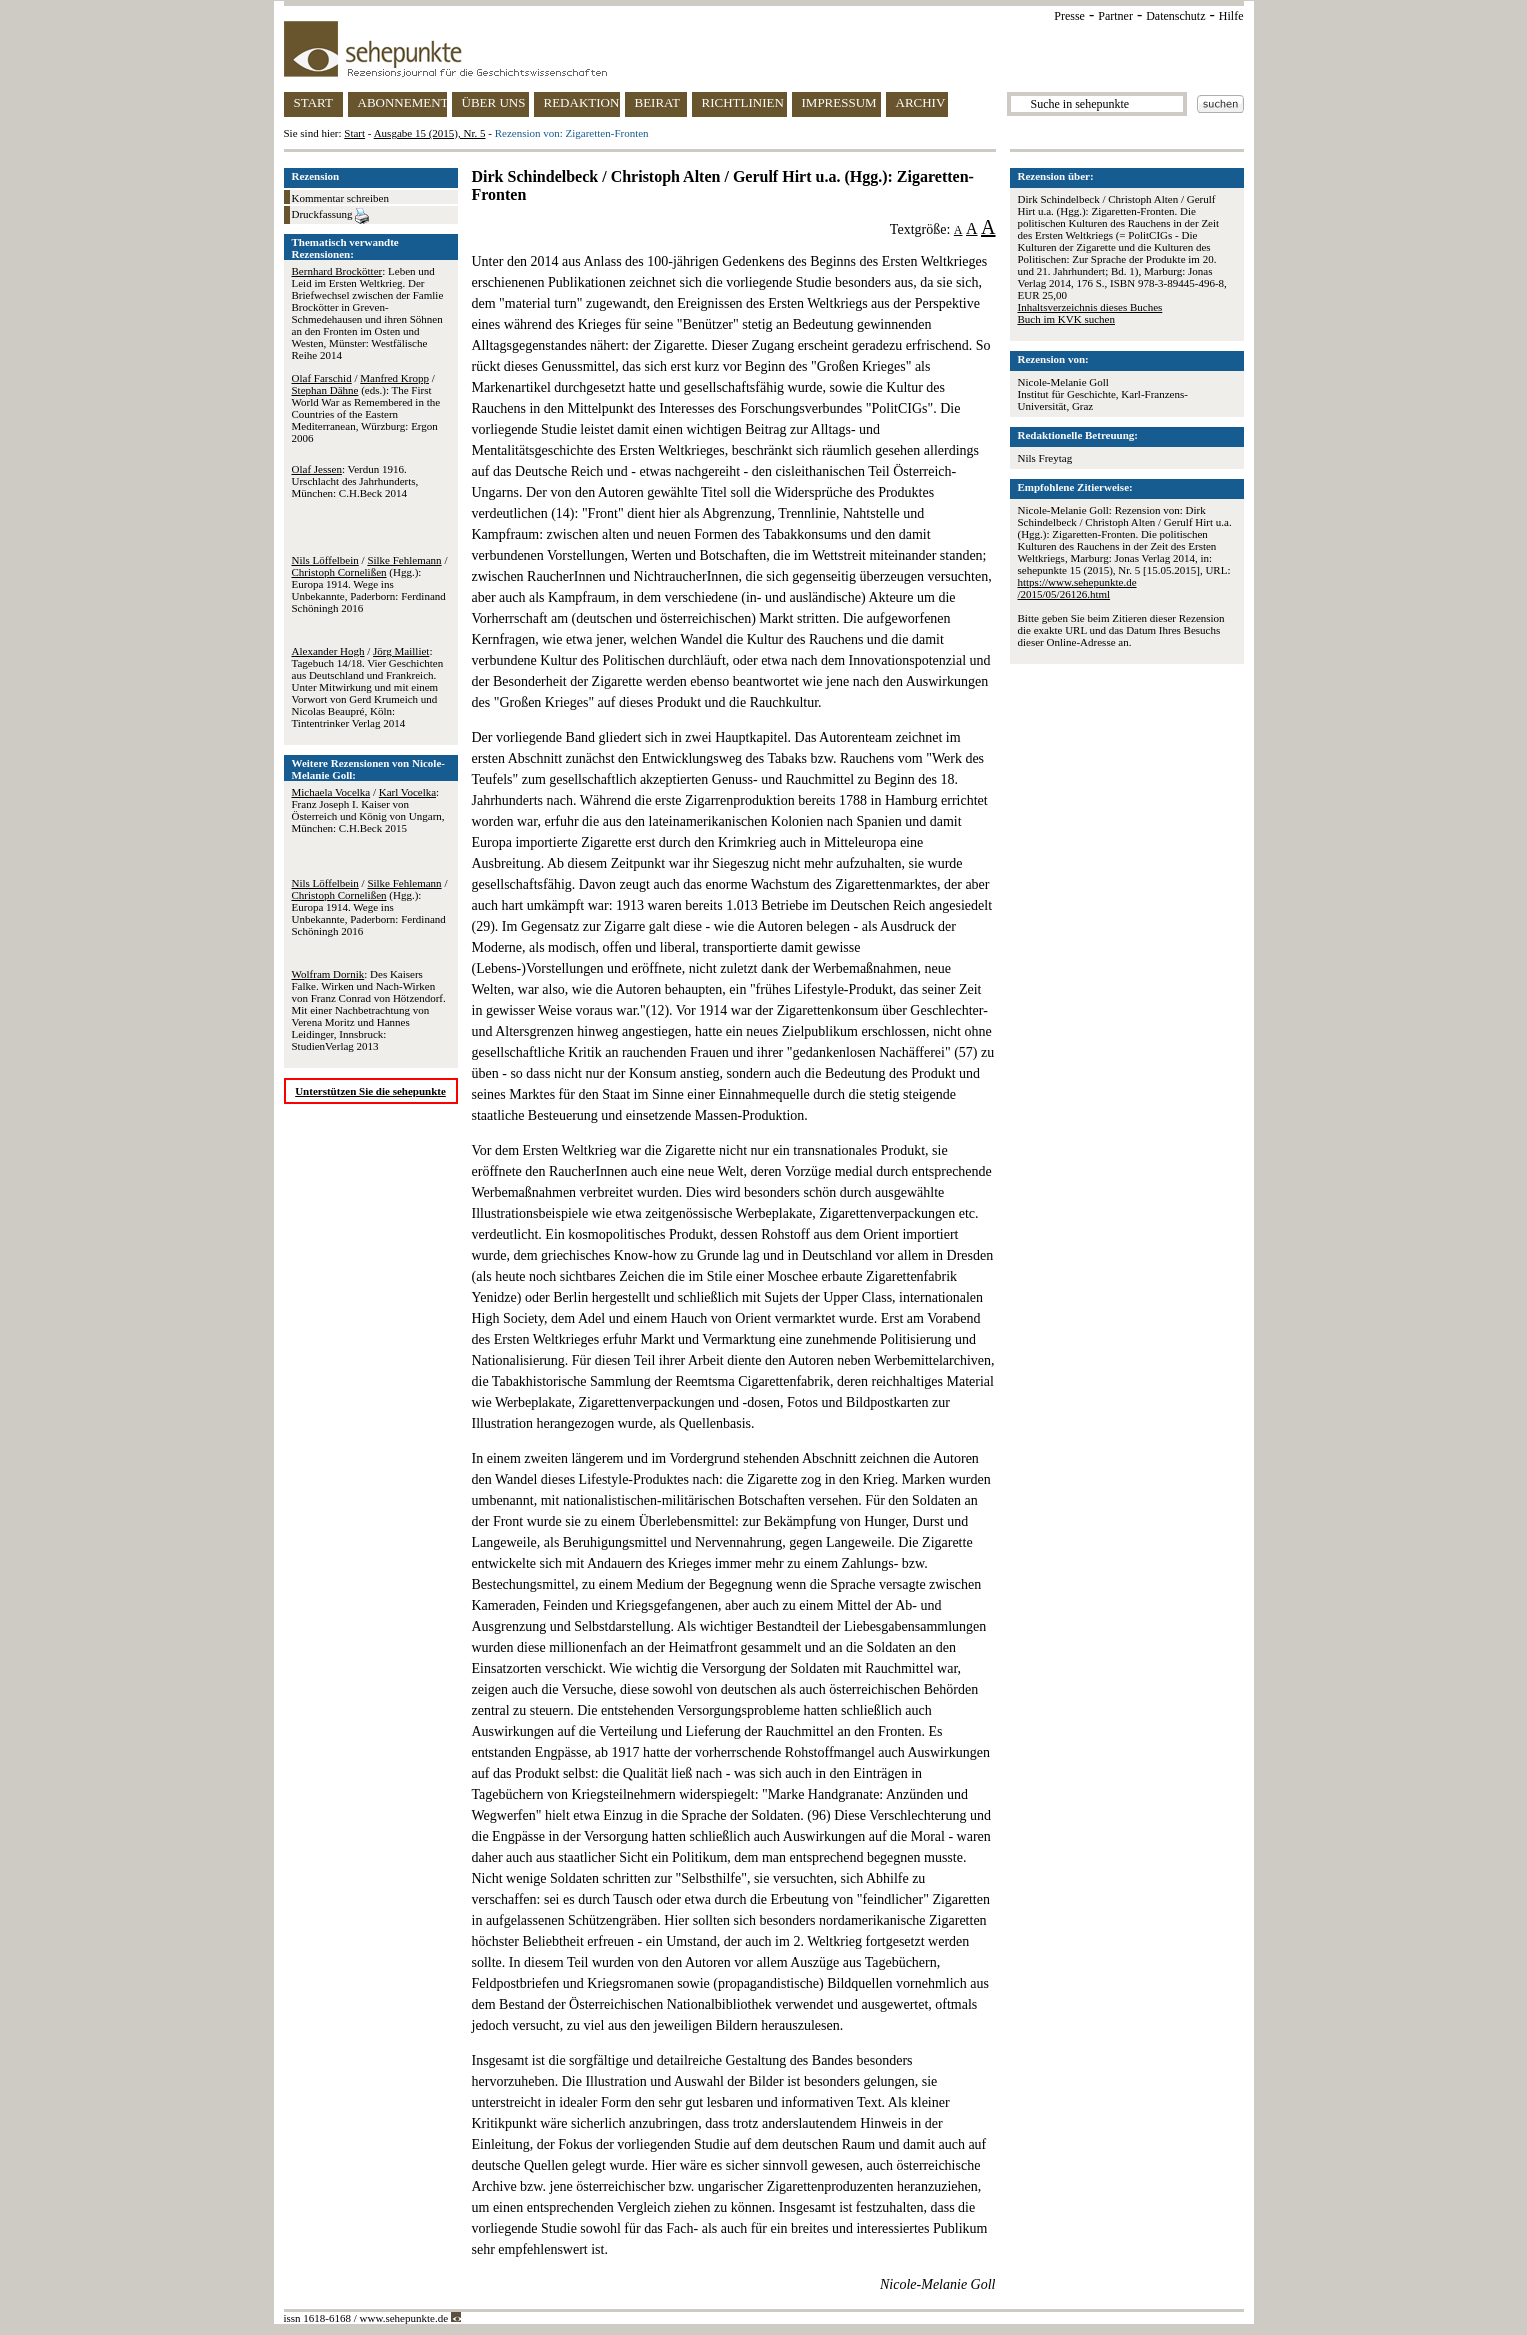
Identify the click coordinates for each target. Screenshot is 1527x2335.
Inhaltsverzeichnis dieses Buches (1090, 307)
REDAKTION (582, 102)
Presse (1069, 16)
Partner (1115, 16)
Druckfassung (331, 216)
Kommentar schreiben (340, 198)
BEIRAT (658, 102)
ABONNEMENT (402, 102)
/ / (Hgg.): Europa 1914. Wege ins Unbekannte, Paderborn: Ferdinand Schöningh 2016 (370, 584)
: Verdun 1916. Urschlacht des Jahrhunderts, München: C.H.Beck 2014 (355, 481)
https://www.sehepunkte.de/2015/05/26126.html (1077, 588)
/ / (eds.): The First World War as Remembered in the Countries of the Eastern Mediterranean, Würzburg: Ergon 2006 (366, 408)
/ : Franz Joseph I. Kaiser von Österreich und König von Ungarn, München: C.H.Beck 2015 (368, 810)
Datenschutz (1175, 16)
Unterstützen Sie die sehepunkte (370, 1091)
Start (354, 133)
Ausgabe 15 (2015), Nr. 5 (430, 133)
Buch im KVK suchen (1066, 319)
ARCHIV (921, 102)
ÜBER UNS (494, 102)
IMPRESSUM (839, 102)
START (313, 102)
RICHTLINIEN (743, 102)
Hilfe (1231, 16)
